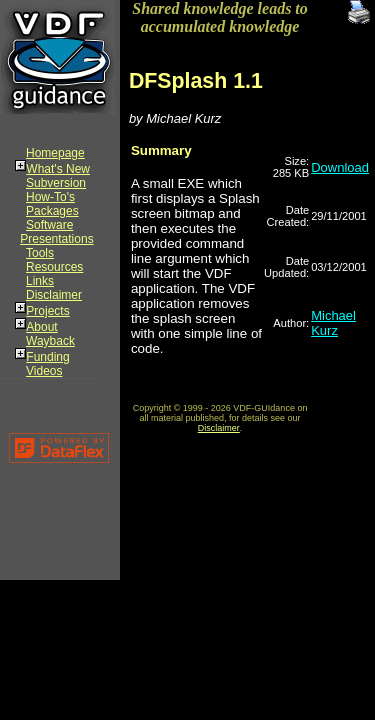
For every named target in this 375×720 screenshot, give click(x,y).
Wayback (50, 341)
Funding (47, 357)
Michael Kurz (333, 323)
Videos (44, 371)
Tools (40, 253)
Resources (54, 267)
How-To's (50, 197)
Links (40, 281)
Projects (47, 311)
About (41, 327)
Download (340, 167)
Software (49, 225)
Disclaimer (54, 295)
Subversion (56, 183)
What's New (58, 169)
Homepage (55, 153)
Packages (52, 211)
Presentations (56, 239)
